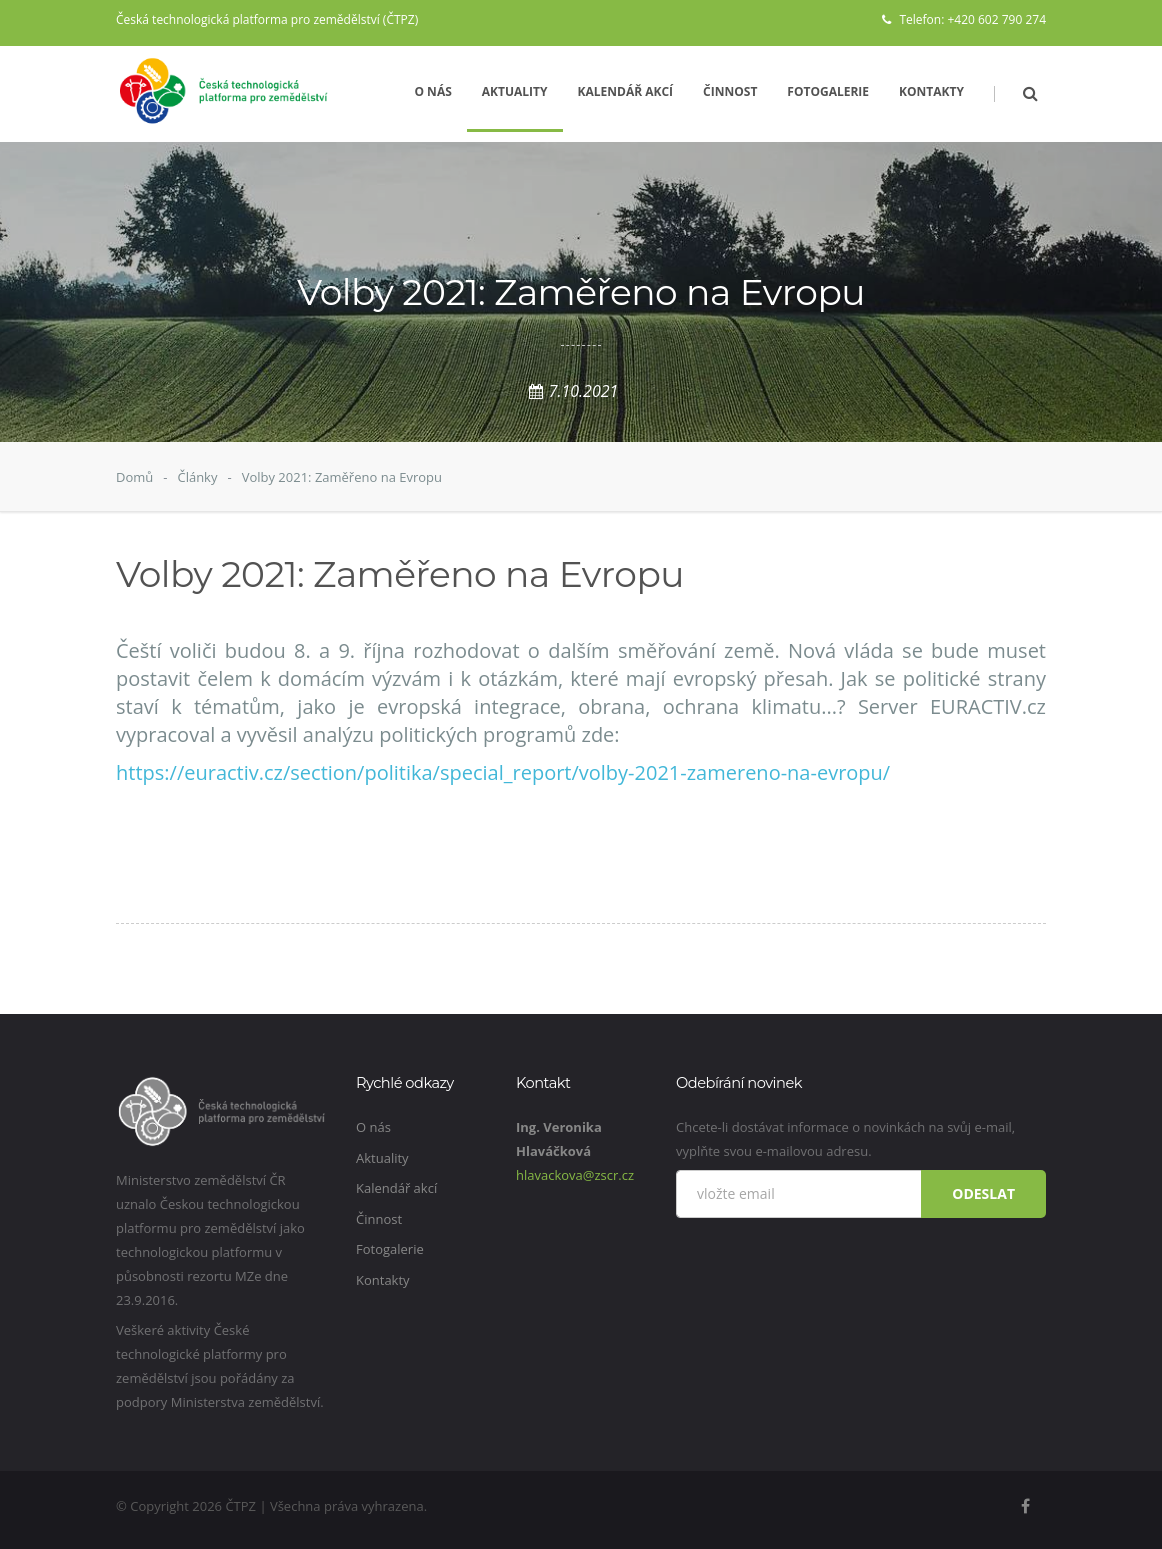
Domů (134, 477)
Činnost (730, 91)
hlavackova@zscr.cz (575, 1175)
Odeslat (983, 1193)
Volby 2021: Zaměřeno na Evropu (342, 477)
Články (197, 477)
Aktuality (515, 91)
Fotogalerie (828, 91)
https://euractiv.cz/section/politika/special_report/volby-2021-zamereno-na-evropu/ (503, 772)
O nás (432, 91)
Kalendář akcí (626, 91)
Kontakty (931, 91)
